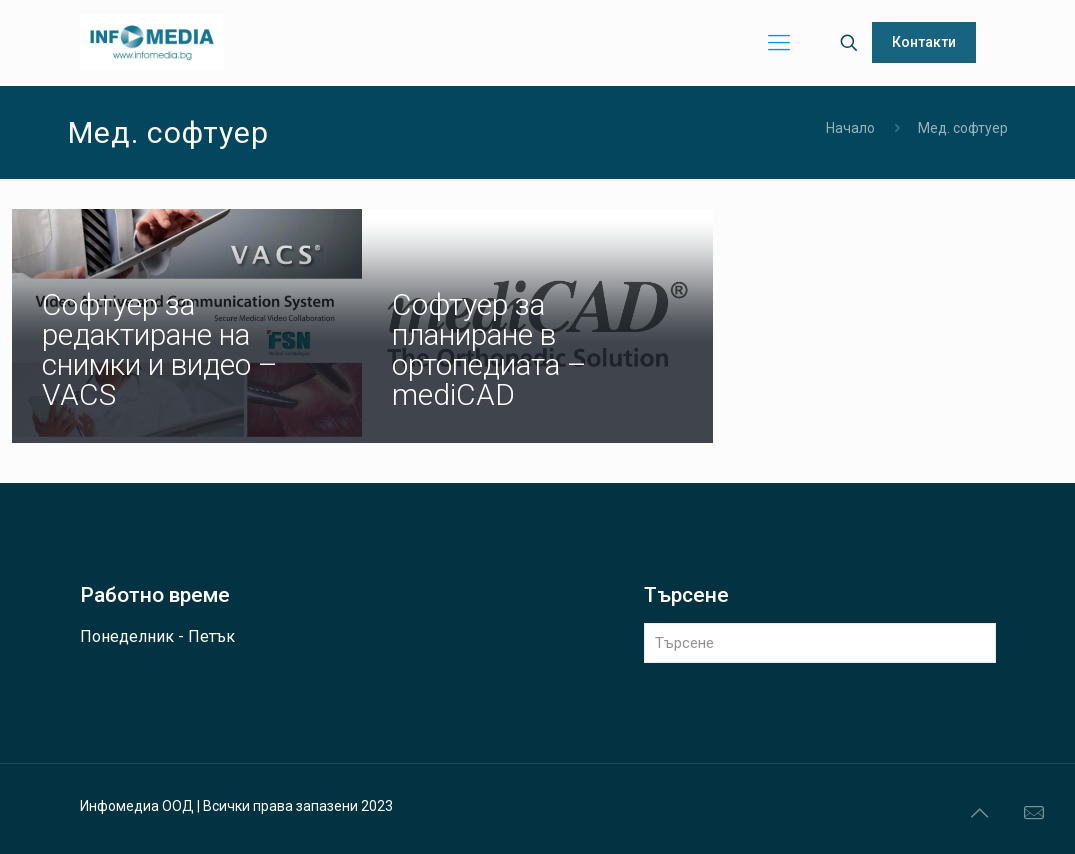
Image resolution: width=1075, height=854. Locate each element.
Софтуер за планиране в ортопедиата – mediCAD (489, 349)
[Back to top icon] (979, 813)
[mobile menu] (779, 43)
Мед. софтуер (963, 128)
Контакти (924, 42)
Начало (850, 128)
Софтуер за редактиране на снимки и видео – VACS (160, 349)
